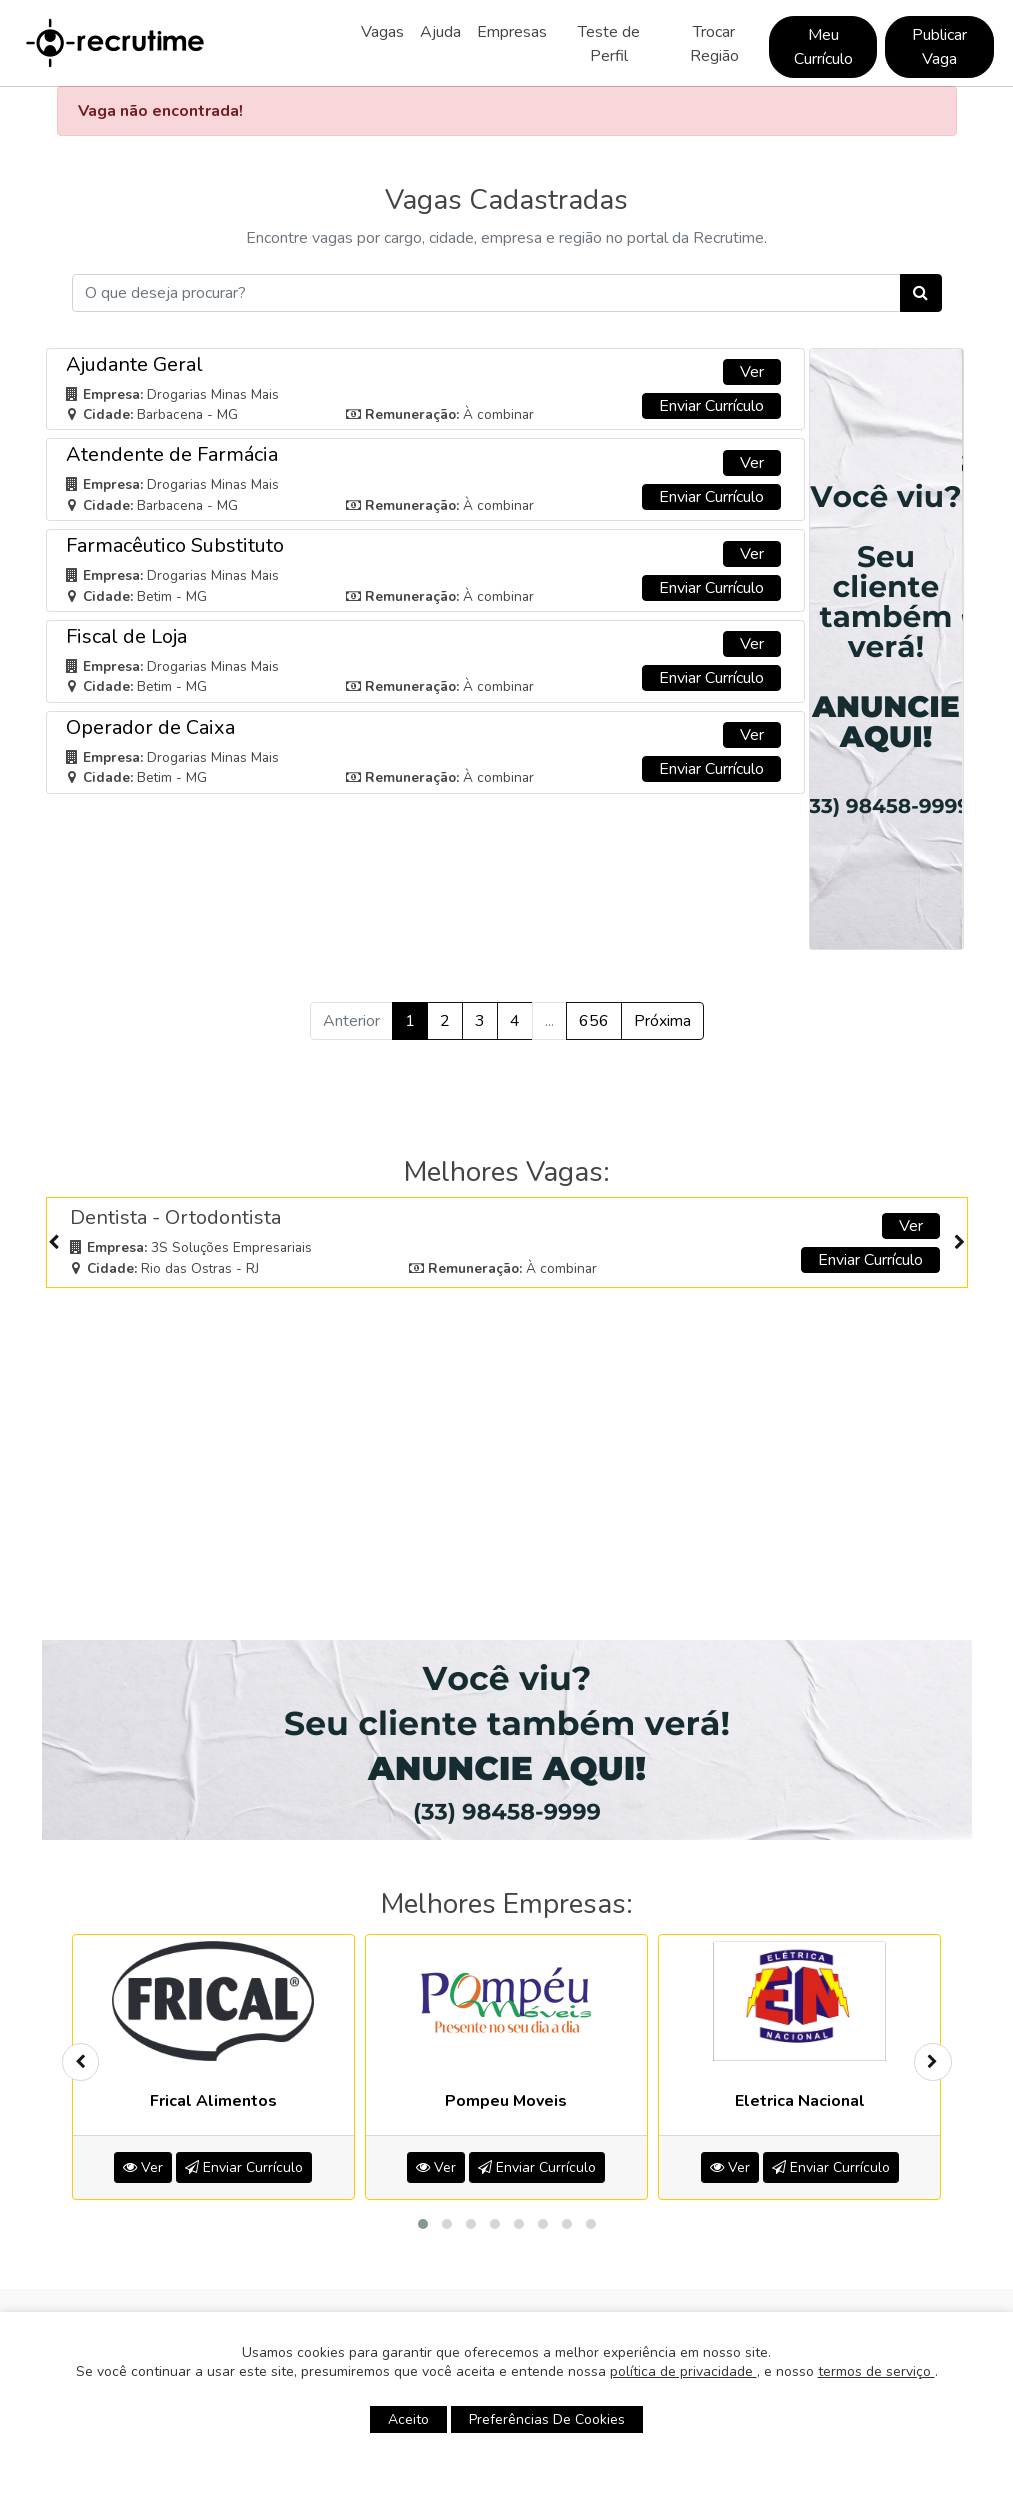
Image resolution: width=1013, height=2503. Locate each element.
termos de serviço (876, 2371)
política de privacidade (683, 2371)
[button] (423, 2224)
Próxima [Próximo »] (662, 1021)
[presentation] (54, 1242)
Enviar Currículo (711, 406)
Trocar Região (714, 44)
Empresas (512, 32)
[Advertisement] (507, 1442)
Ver (752, 372)
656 (594, 1021)
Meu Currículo (823, 47)
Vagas (382, 32)
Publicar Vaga (939, 47)
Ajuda (440, 32)
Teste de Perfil (609, 44)
